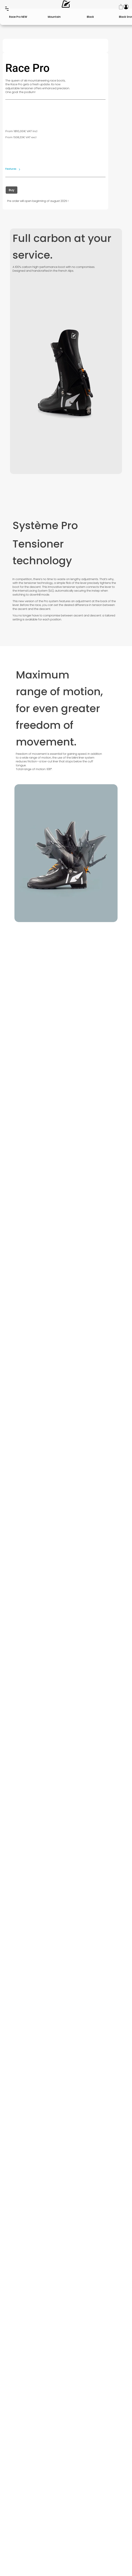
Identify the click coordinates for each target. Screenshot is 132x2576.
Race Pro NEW (18, 17)
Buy (11, 190)
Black (90, 17)
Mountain (54, 17)
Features (10, 169)
